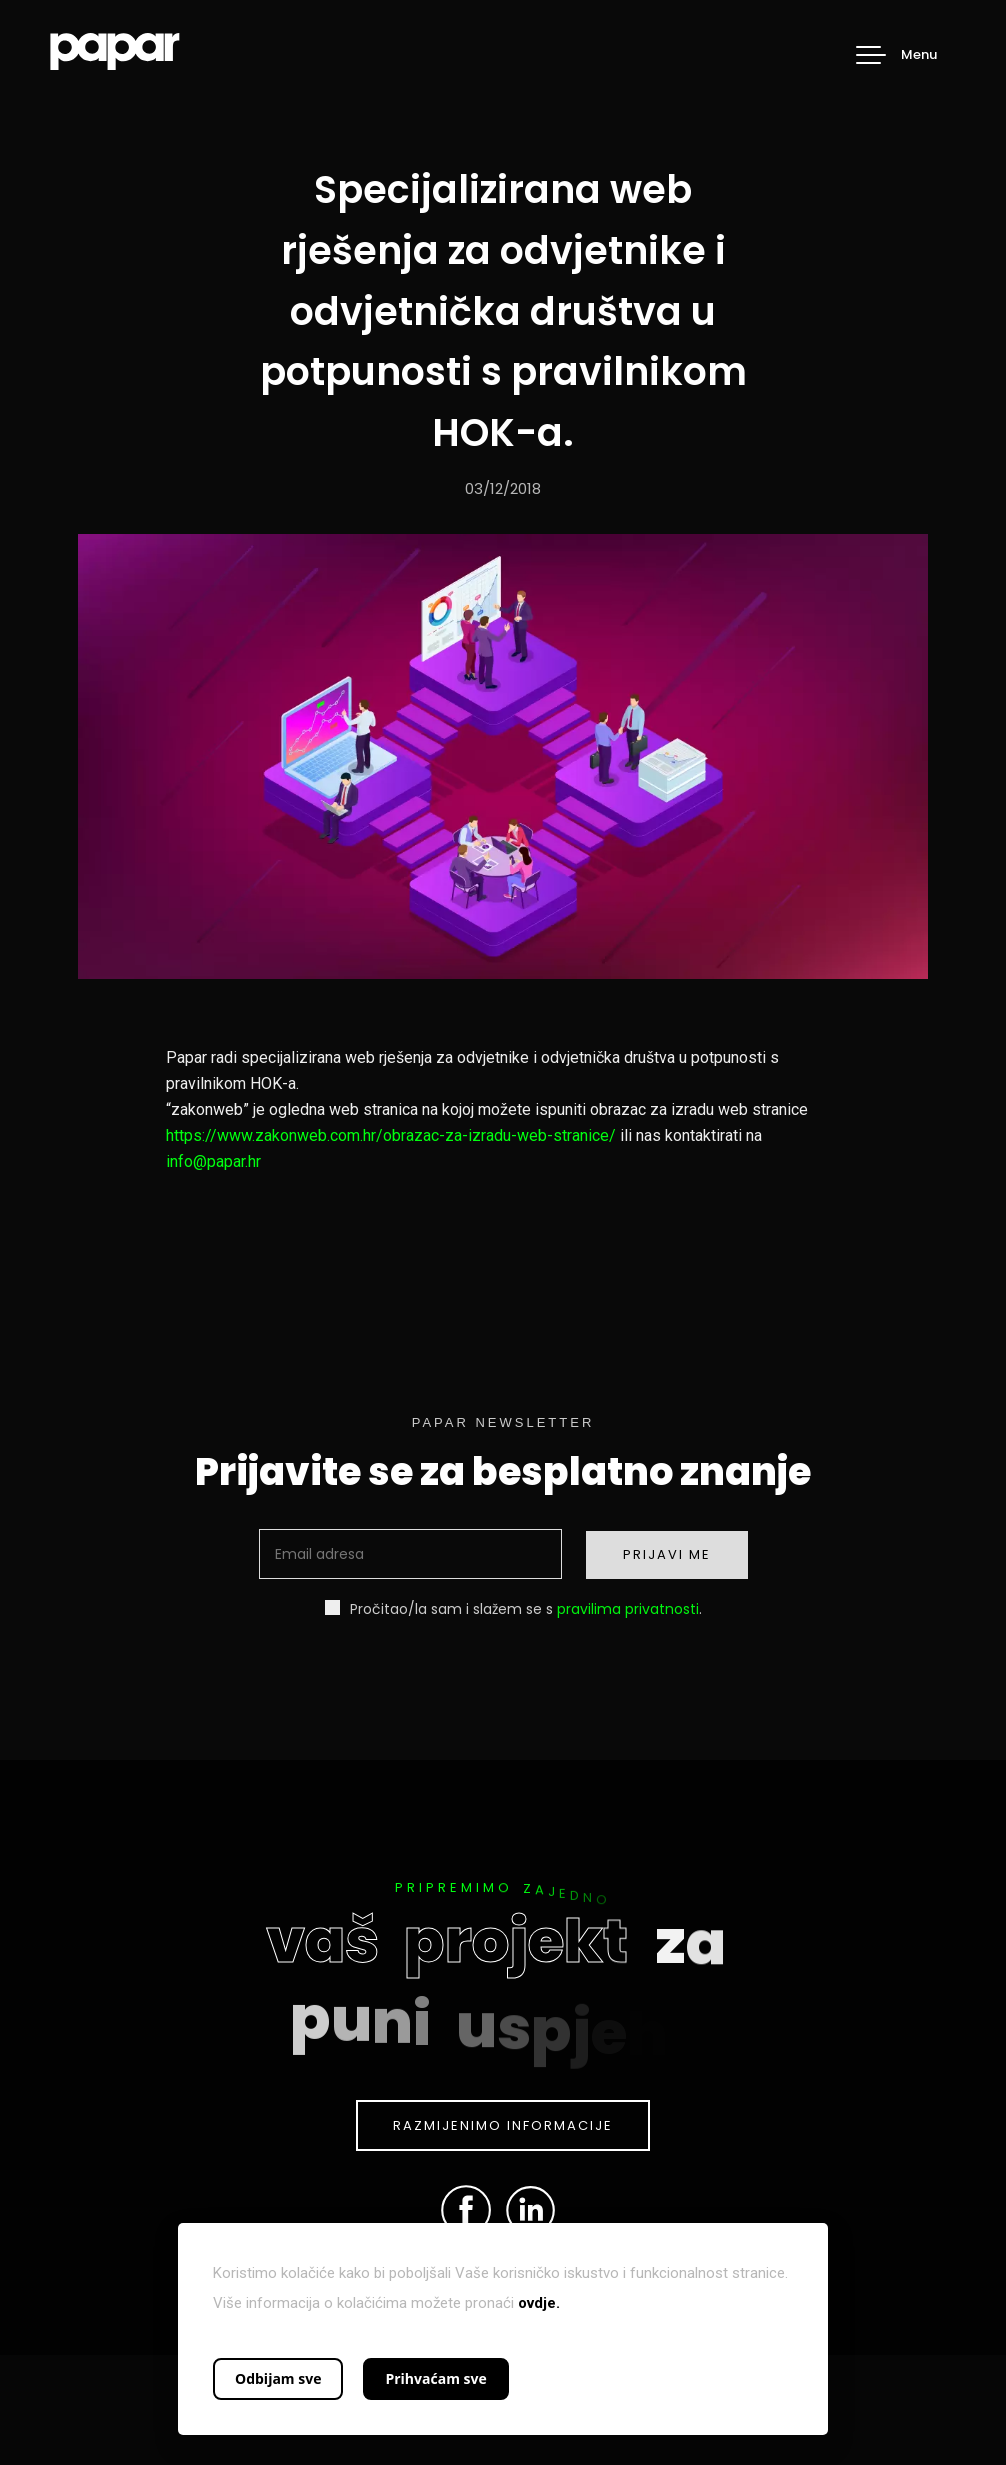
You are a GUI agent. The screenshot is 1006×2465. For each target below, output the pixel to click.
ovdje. (539, 2303)
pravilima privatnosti (628, 1609)
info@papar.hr (213, 1161)
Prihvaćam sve (435, 2378)
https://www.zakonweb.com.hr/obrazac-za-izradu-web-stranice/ (391, 1135)
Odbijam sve (278, 2378)
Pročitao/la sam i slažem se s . (513, 1608)
